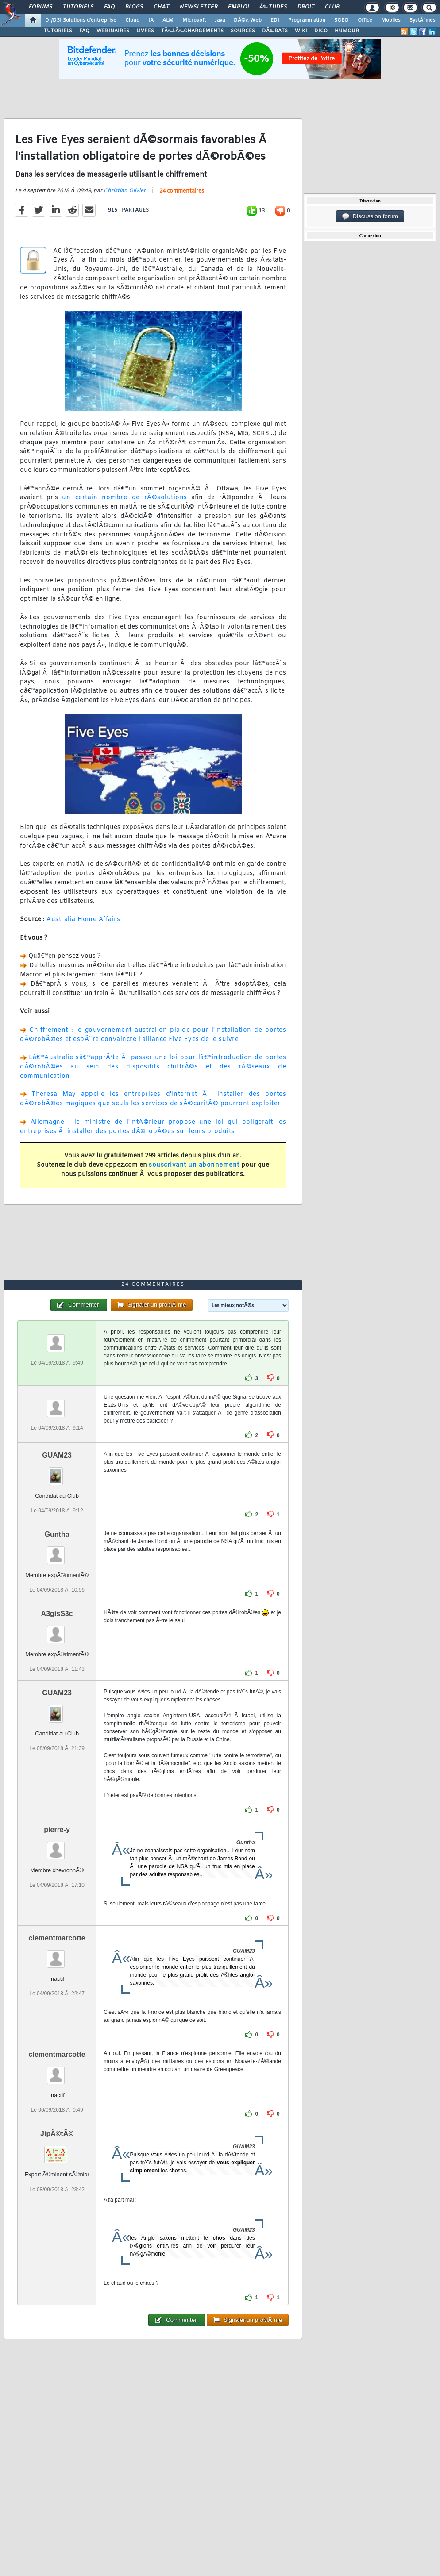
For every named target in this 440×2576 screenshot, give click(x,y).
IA (151, 20)
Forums (40, 7)
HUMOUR (347, 31)
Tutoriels (78, 7)
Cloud (132, 20)
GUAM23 (57, 1455)
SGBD (341, 20)
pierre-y (57, 1829)
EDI (274, 20)
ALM (168, 20)
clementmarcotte (57, 1938)
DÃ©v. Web (248, 20)
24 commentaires (181, 191)
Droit (306, 7)
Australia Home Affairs (83, 919)
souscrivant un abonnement (194, 1165)
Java (220, 20)
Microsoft (194, 20)
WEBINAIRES (112, 31)
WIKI (301, 31)
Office (365, 20)
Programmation (306, 20)
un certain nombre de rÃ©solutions (124, 498)
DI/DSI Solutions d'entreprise (80, 20)
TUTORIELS (58, 31)
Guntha (57, 1534)
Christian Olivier (125, 190)
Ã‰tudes (273, 7)
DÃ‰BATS (275, 31)
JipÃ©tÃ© (56, 2133)
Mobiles (391, 20)
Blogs (134, 7)
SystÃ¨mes (422, 20)
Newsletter (198, 7)
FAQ (109, 7)
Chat (161, 7)
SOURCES (243, 31)
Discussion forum (370, 216)
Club (332, 7)
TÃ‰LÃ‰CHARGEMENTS (192, 31)
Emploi (238, 7)
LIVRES (145, 31)
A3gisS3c (57, 1613)
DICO (321, 31)
